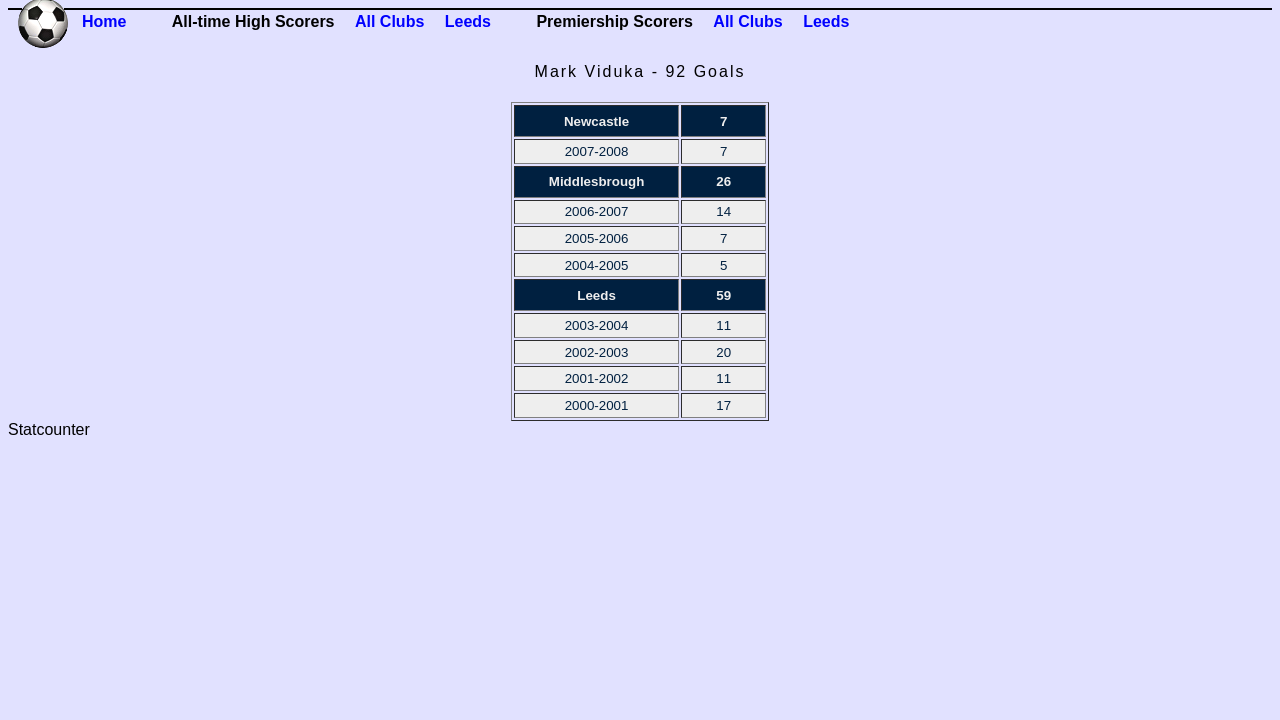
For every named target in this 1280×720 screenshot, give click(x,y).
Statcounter (49, 429)
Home (104, 21)
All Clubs (389, 21)
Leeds (468, 21)
